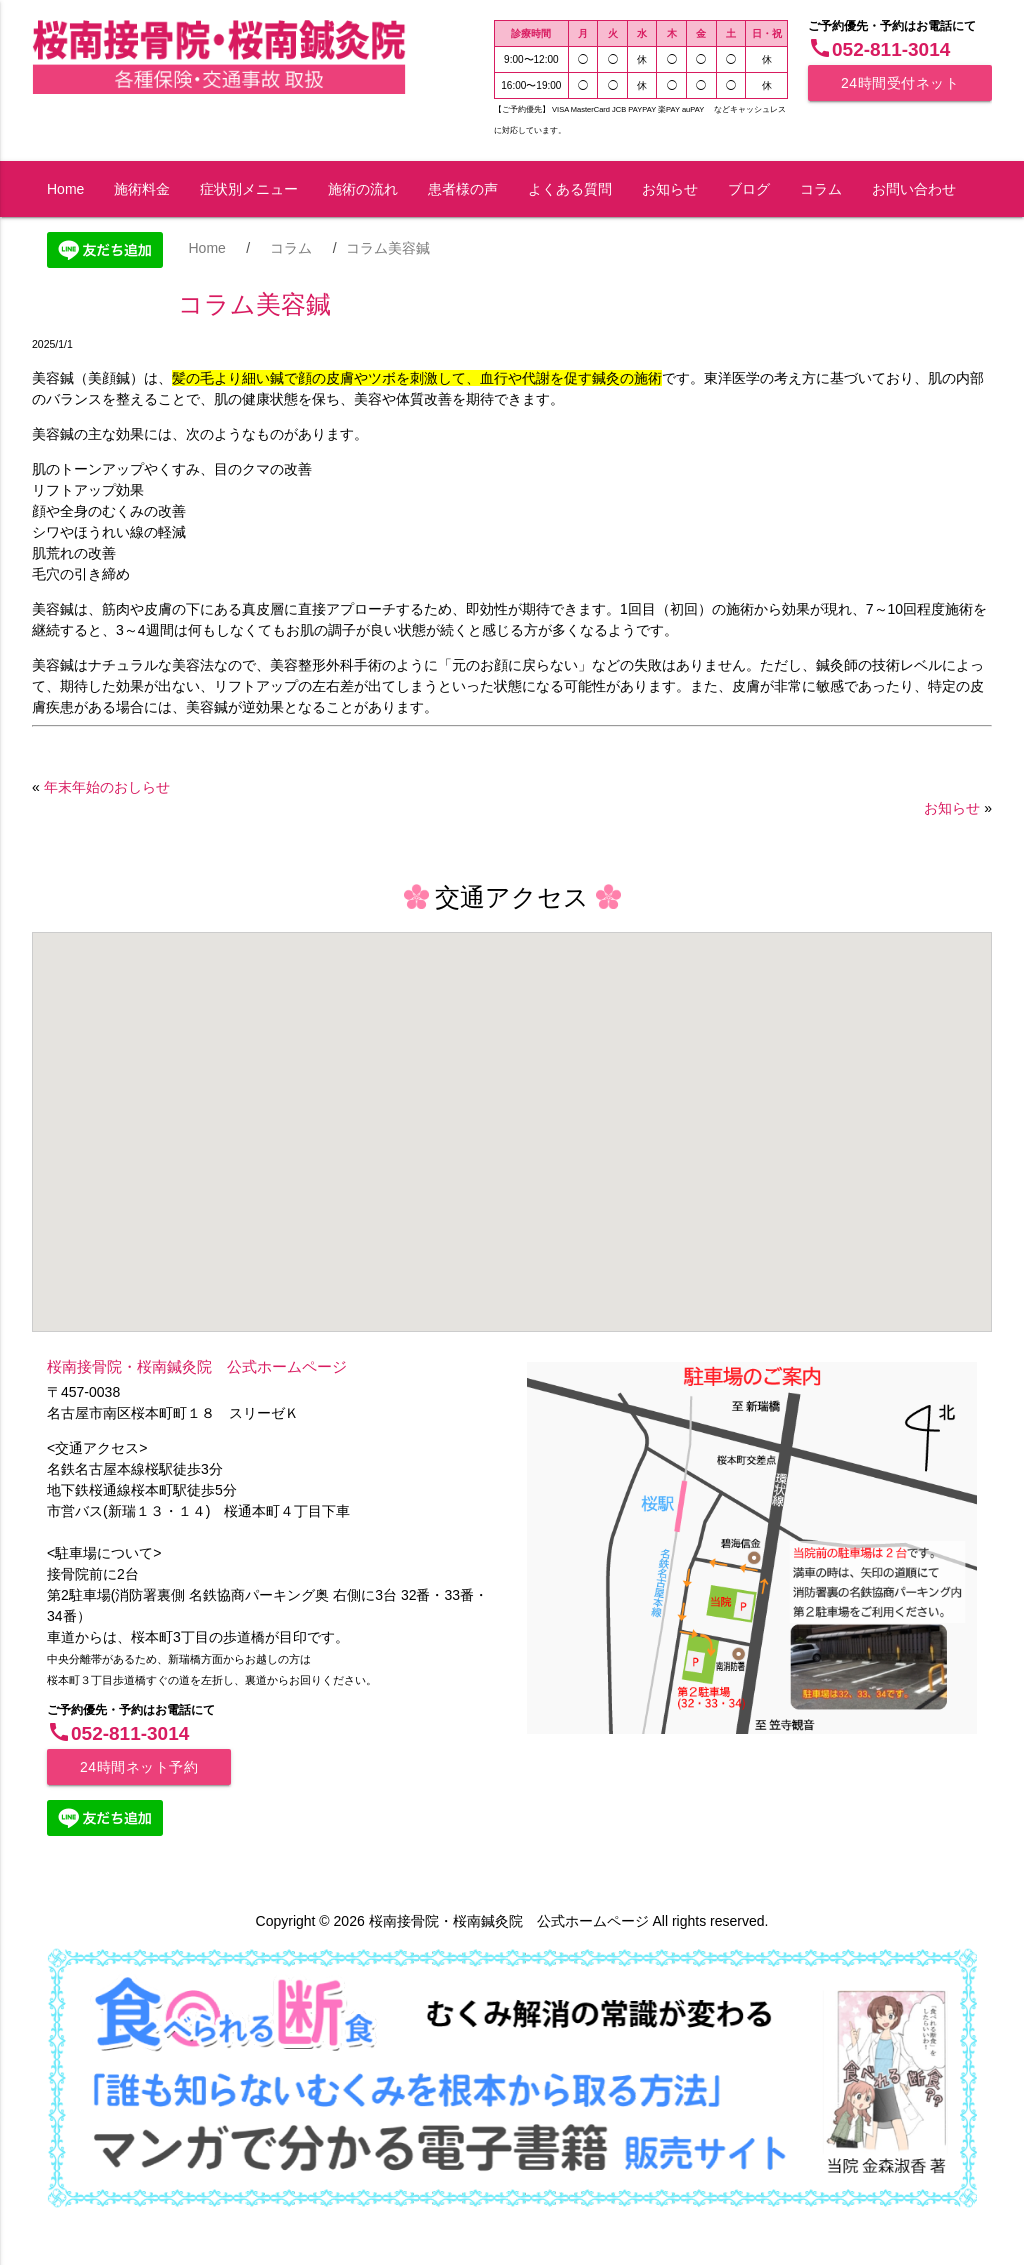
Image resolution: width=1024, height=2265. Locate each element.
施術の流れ (363, 189)
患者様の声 (463, 189)
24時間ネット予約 (139, 1767)
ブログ (749, 189)
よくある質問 (570, 189)
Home (65, 189)
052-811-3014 (879, 49)
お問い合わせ (914, 189)
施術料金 (142, 189)
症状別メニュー (249, 189)
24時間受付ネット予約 (900, 88)
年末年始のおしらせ (107, 787)
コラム (821, 189)
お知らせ (670, 189)
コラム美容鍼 (254, 304)
